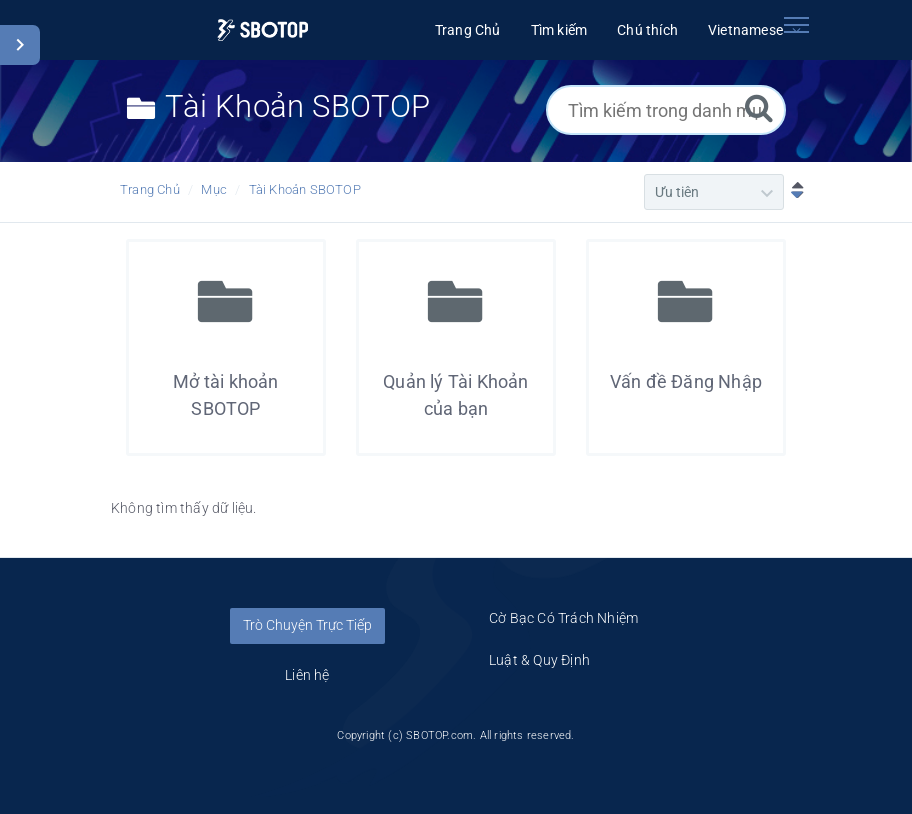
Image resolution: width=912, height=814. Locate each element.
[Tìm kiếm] (759, 107)
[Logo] (262, 30)
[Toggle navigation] (796, 25)
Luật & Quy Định (539, 660)
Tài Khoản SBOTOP (305, 189)
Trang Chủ (150, 189)
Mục (214, 189)
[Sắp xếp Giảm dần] (793, 192)
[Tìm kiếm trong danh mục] (666, 110)
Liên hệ (307, 675)
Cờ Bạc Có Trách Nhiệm (563, 618)
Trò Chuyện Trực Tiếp (307, 625)
